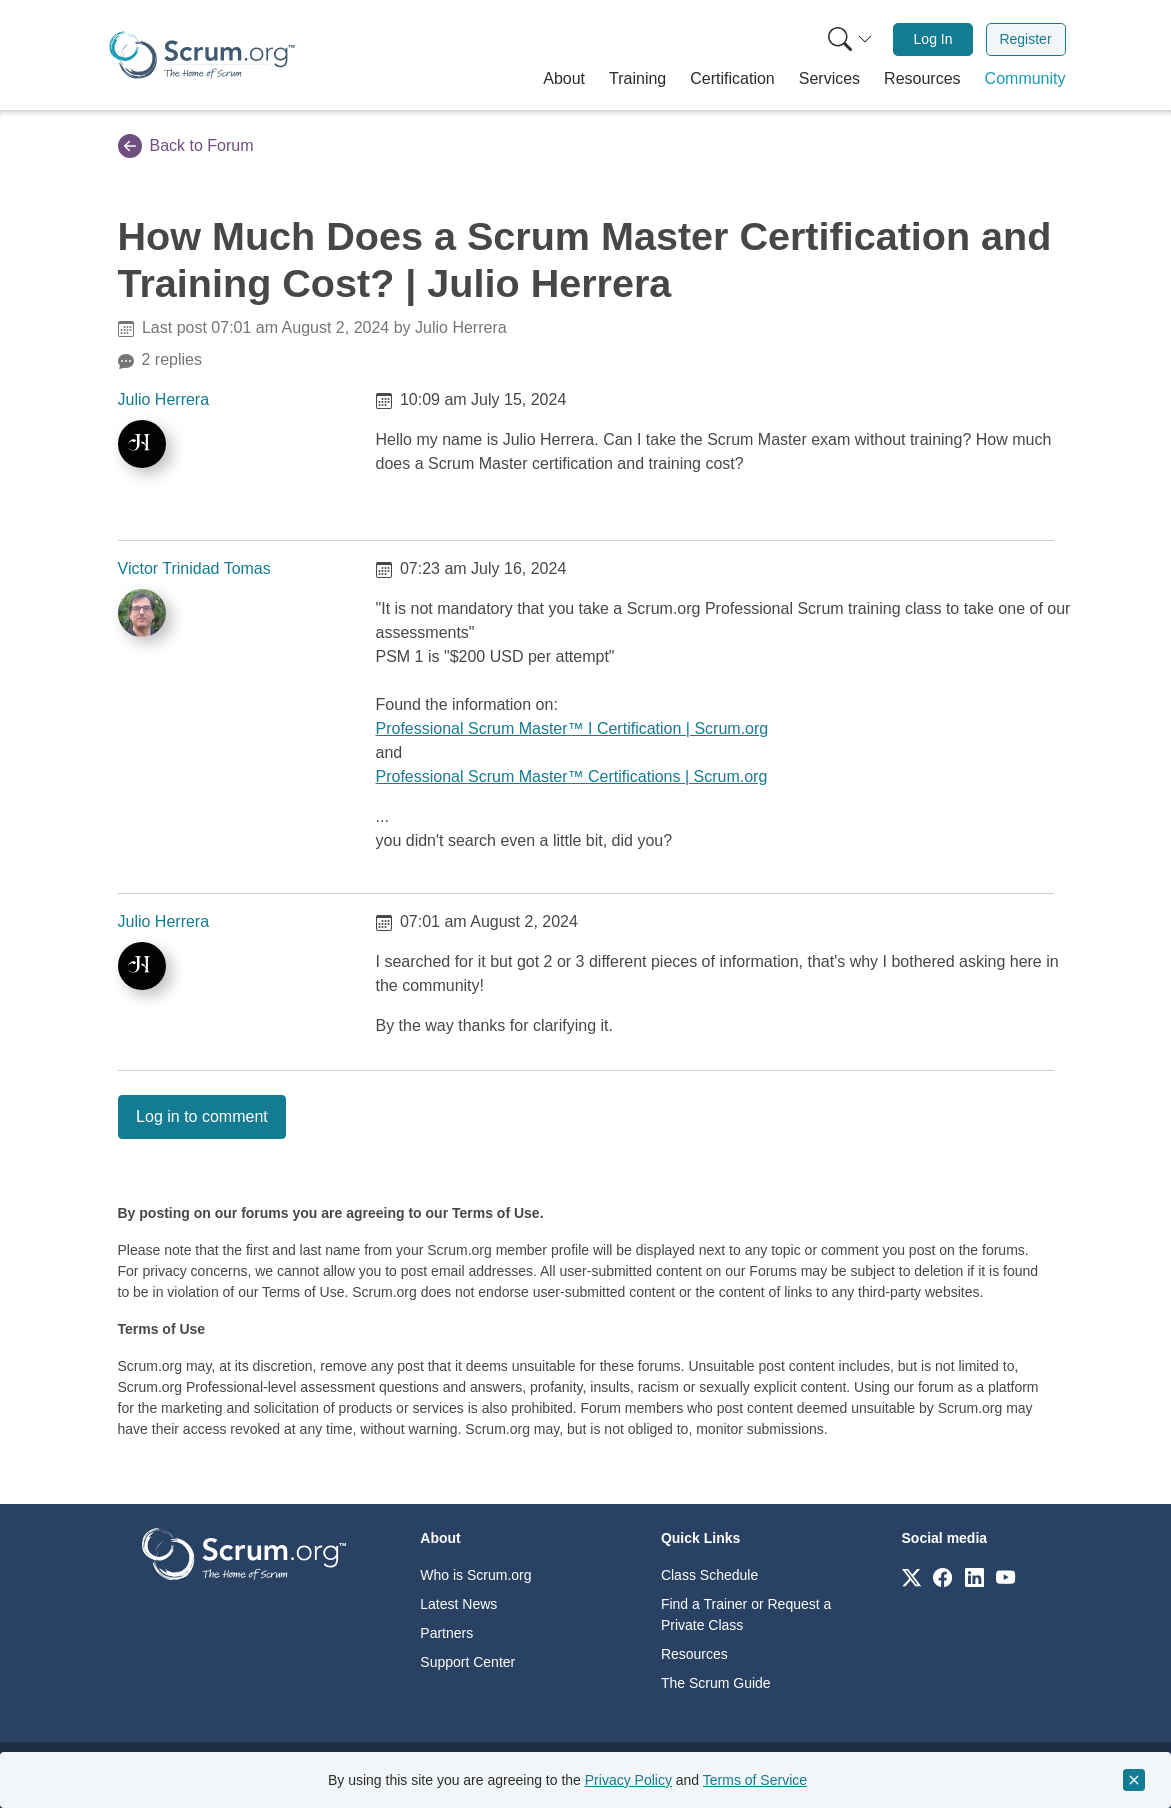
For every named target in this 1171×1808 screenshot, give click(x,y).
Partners (446, 1633)
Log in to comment (202, 1116)
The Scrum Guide (716, 1683)
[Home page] (202, 55)
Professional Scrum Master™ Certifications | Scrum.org (572, 776)
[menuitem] (848, 39)
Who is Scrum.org (475, 1575)
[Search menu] (850, 39)
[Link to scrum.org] (911, 1576)
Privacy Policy (628, 1780)
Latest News (458, 1604)
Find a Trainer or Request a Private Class (746, 1614)
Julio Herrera (164, 399)
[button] (564, 79)
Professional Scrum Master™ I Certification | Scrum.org (572, 728)
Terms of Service (755, 1780)
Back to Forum (186, 146)
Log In (933, 39)
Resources (694, 1654)
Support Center (467, 1662)
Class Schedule (709, 1575)
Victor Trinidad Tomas (194, 568)
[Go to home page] (244, 1552)
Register (1025, 39)
